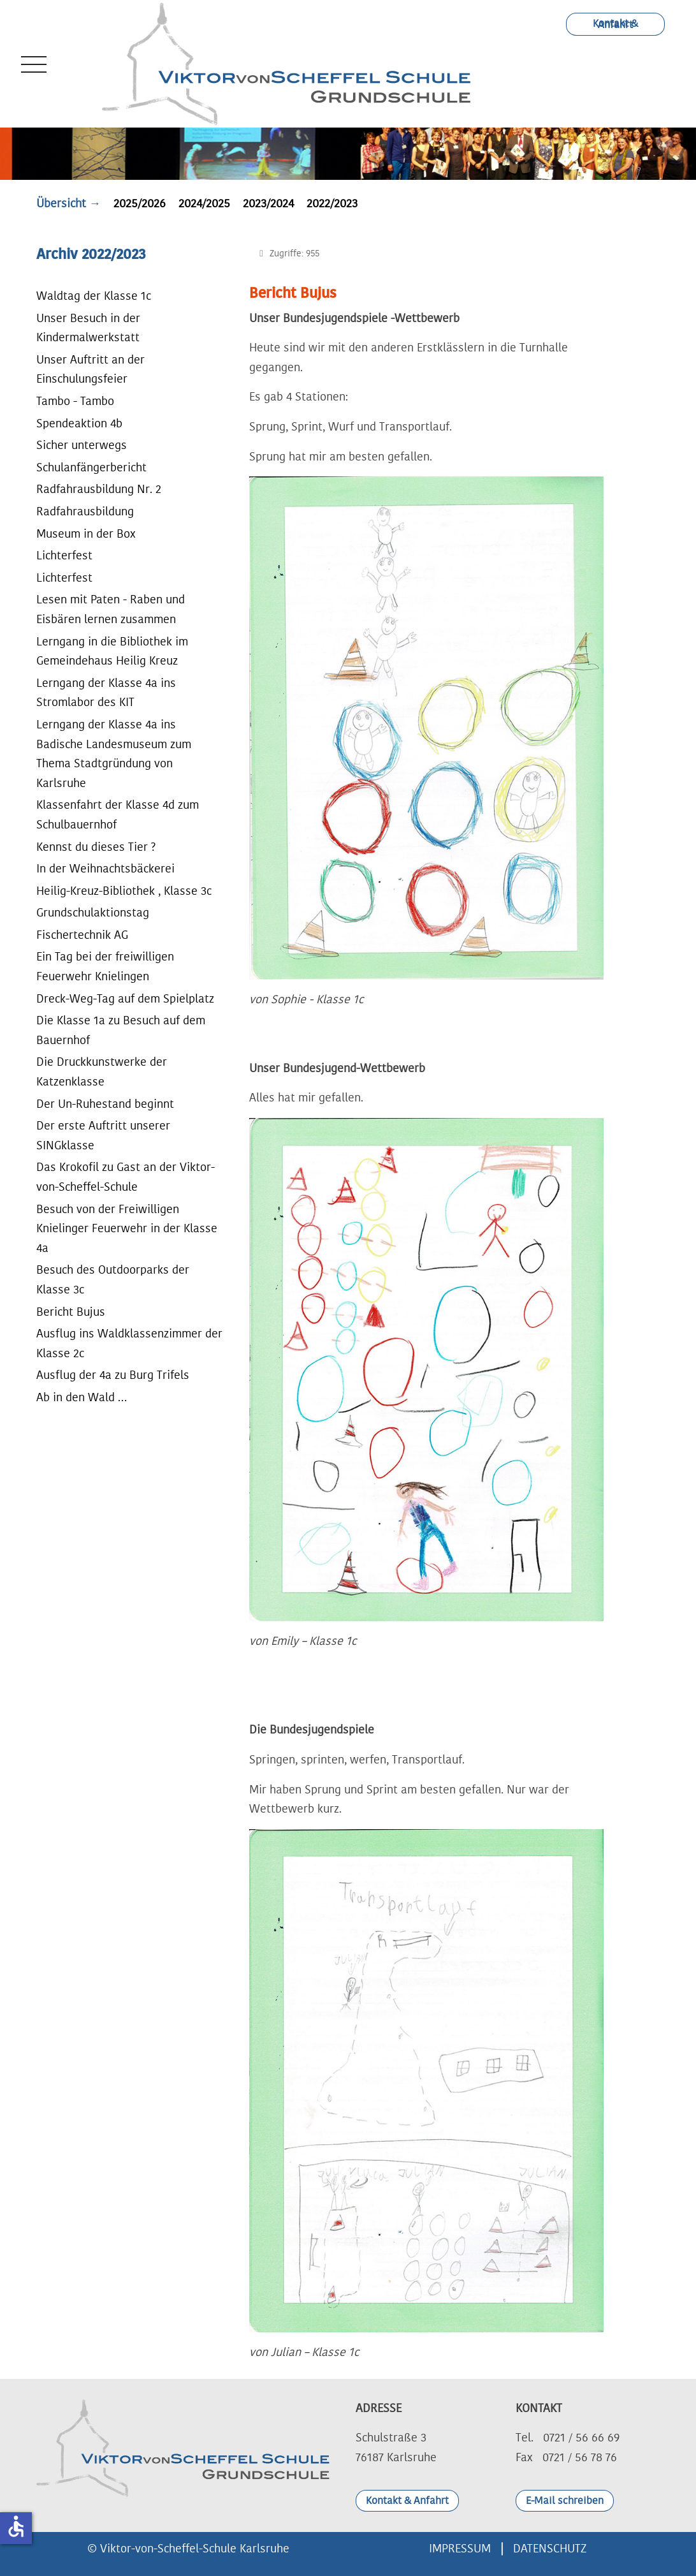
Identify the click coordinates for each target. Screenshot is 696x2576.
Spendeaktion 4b (79, 423)
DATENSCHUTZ (549, 2548)
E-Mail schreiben (565, 2501)
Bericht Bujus (70, 1312)
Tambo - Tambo (75, 401)
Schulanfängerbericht (91, 467)
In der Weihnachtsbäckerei (105, 868)
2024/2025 (204, 203)
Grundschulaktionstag (92, 912)
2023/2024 (268, 203)
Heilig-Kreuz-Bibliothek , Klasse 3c (124, 891)
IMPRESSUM (460, 2548)
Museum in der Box (86, 533)
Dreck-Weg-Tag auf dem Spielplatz (125, 998)
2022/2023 (332, 203)
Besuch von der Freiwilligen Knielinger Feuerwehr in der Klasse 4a (126, 1229)
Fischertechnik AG (82, 935)
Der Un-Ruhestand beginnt (105, 1104)
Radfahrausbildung (85, 511)
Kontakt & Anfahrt (615, 24)
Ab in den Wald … (81, 1397)
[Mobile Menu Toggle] (30, 63)
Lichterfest (64, 555)
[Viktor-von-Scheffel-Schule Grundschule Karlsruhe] (293, 64)
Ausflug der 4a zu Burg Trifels (112, 1375)
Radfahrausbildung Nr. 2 (98, 489)
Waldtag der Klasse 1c (93, 296)
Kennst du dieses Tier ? (96, 847)
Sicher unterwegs (81, 445)
